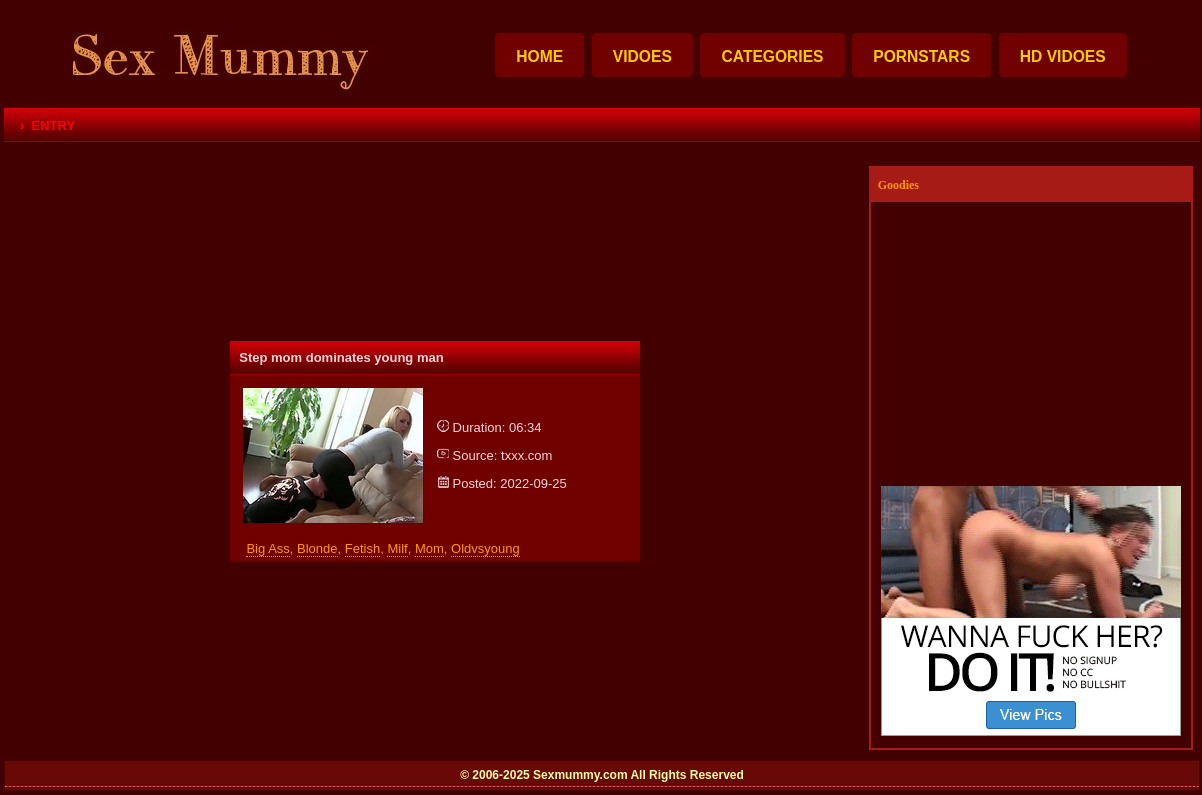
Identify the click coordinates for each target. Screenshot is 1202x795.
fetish (362, 548)
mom (429, 548)
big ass (267, 548)
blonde (317, 548)
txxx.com (526, 455)
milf (397, 548)
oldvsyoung (485, 548)
